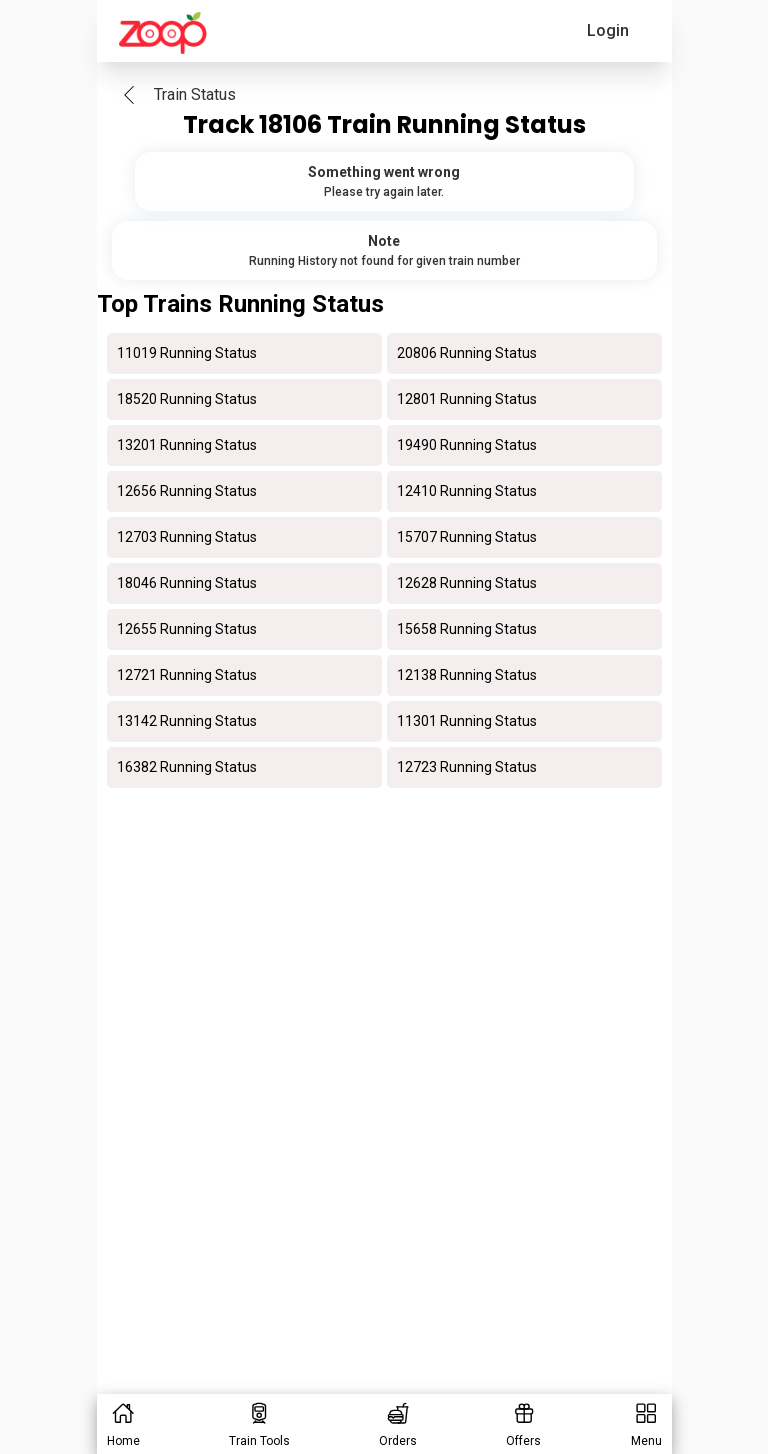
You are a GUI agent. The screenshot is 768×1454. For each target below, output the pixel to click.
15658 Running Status (467, 629)
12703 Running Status (187, 537)
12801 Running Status (467, 399)
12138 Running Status (467, 675)
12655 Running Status (187, 629)
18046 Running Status (187, 583)
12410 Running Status (467, 491)
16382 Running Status (187, 767)
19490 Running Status (467, 445)
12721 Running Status (187, 675)
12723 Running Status (467, 767)
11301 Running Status (467, 721)
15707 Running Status (467, 537)
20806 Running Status (467, 353)
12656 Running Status (187, 491)
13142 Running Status (187, 721)
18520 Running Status (187, 399)
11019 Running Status (187, 353)
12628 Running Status (467, 583)
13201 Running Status (187, 445)
